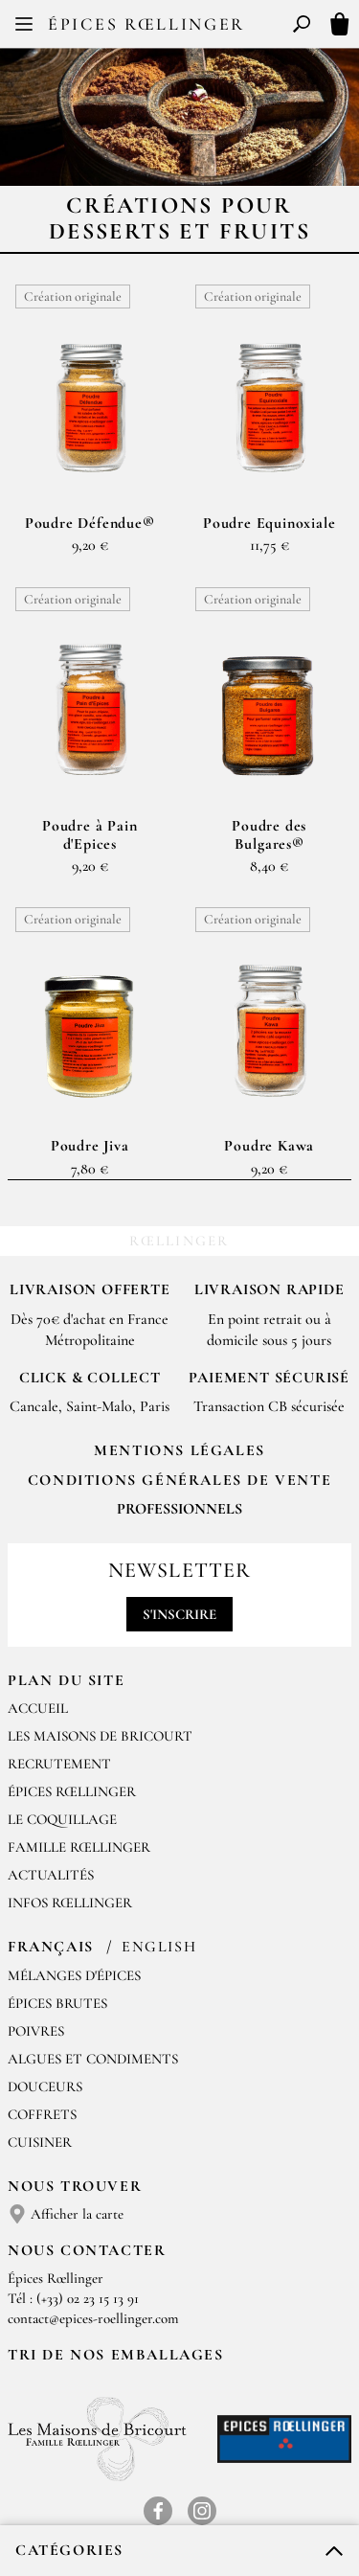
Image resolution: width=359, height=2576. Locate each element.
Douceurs (45, 2086)
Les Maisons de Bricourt (100, 1735)
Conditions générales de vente (179, 1480)
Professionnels (179, 1508)
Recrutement (59, 1763)
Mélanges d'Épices (74, 1975)
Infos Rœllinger (70, 1902)
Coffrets (42, 2114)
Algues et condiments (93, 2058)
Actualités (51, 1874)
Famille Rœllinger (79, 1847)
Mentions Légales (179, 1450)
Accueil (38, 1708)
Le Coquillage (62, 1819)
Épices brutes (57, 2003)
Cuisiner (40, 2142)
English (159, 1946)
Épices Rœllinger (146, 23)
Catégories (69, 2550)
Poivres (36, 2031)
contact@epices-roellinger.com (93, 2318)
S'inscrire (179, 1614)
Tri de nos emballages (116, 2354)
